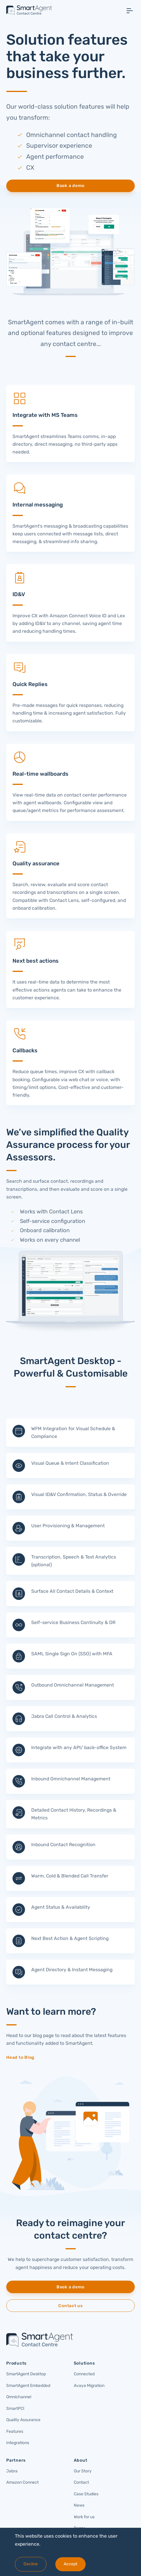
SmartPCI (15, 2408)
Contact (81, 2482)
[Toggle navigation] (129, 10)
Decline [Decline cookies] (30, 2563)
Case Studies (86, 2493)
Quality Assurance (23, 2419)
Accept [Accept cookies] (70, 2563)
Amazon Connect (22, 2482)
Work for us (84, 2516)
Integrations (17, 2442)
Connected (84, 2373)
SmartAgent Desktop (26, 2373)
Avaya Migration (89, 2385)
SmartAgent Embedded (28, 2385)
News (79, 2505)
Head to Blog (20, 2057)
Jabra (12, 2471)
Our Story (83, 2471)
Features (14, 2431)
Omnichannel (18, 2396)
